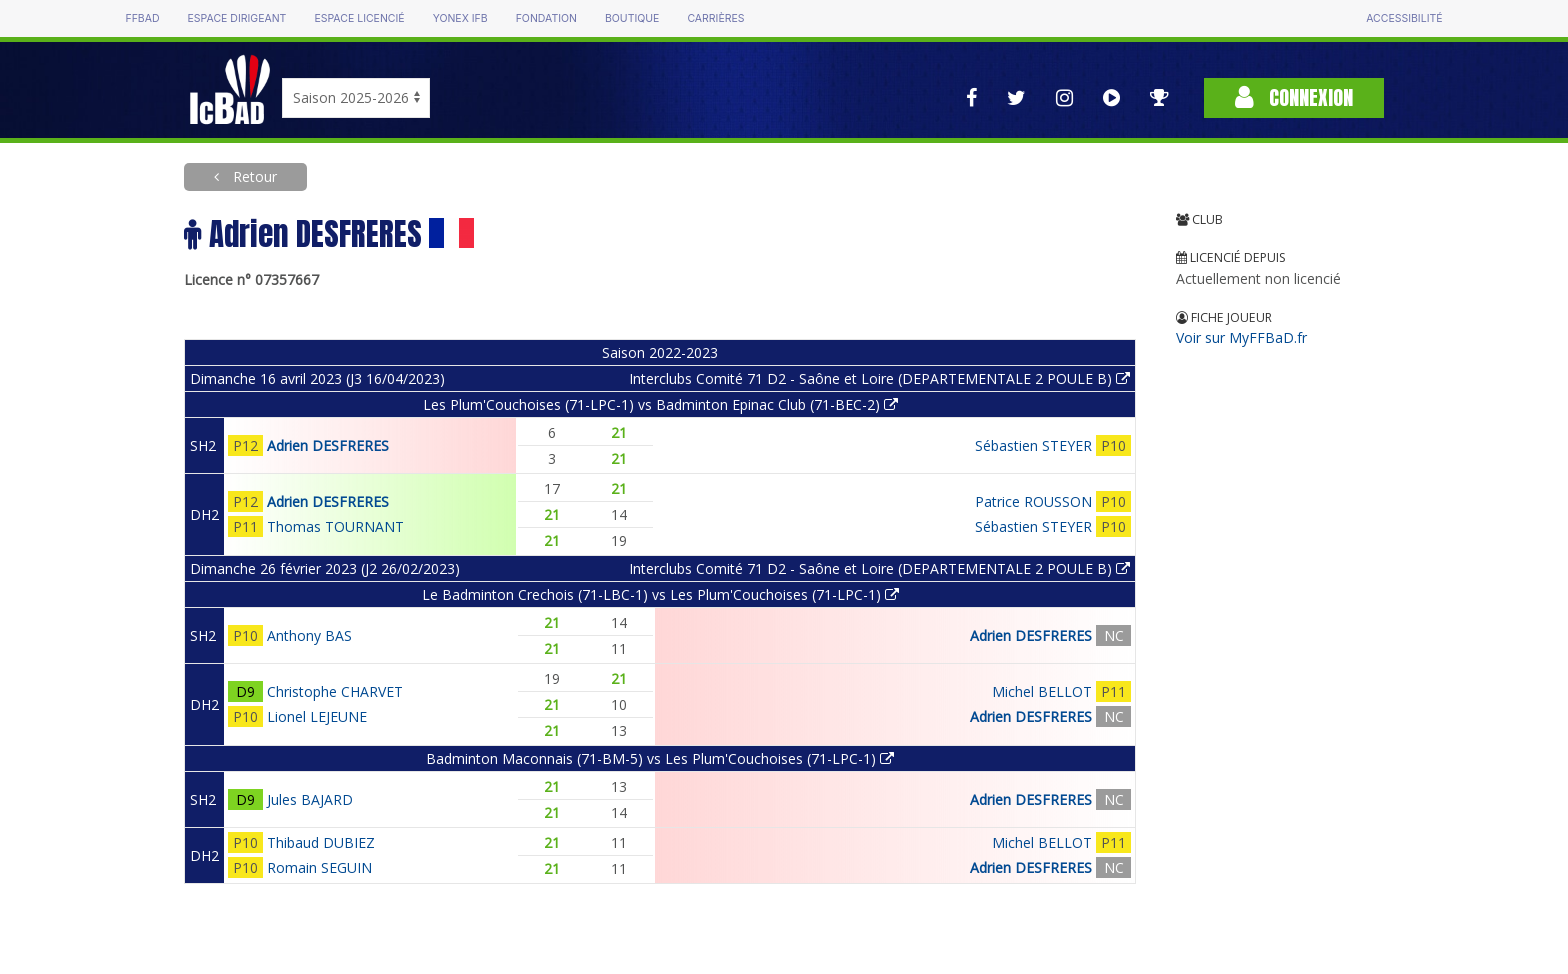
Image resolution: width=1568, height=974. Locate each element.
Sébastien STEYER (1033, 445)
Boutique (632, 18)
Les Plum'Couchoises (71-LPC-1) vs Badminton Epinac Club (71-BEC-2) (660, 404)
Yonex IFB (460, 18)
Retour (253, 176)
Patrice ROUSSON (1033, 501)
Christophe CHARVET (335, 691)
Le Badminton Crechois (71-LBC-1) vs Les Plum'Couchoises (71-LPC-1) (660, 594)
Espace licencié (359, 18)
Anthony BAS (309, 635)
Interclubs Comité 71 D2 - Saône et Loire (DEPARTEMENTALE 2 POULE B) (879, 378)
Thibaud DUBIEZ (321, 842)
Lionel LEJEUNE (317, 716)
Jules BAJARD (310, 799)
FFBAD (142, 18)
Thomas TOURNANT (335, 526)
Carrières (715, 18)
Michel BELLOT (1042, 691)
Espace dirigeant (237, 18)
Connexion (1294, 97)
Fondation (546, 18)
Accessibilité (1404, 18)
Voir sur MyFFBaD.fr (1241, 337)
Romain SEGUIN (319, 867)
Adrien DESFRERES (328, 445)
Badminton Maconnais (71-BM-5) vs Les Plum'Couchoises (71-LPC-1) (660, 758)
